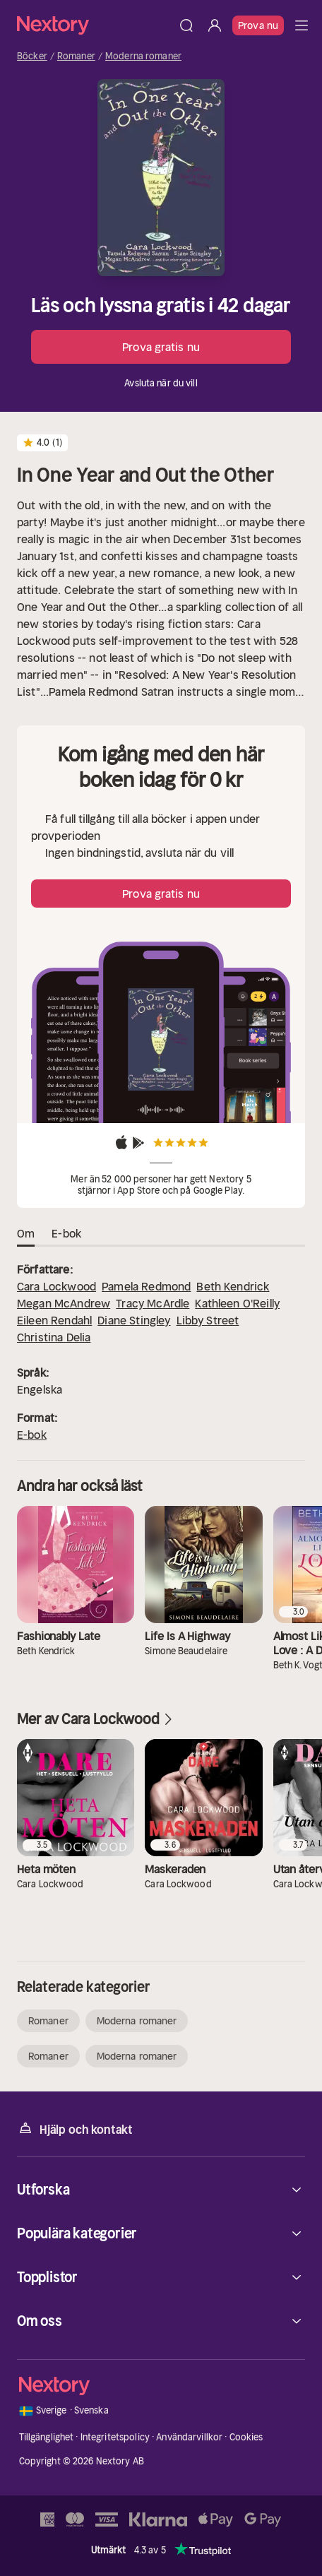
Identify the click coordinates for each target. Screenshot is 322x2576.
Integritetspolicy (115, 2437)
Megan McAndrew (63, 1303)
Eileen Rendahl (54, 1320)
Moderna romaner (143, 56)
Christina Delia (53, 1337)
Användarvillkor (189, 2437)
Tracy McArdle (152, 1303)
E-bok (32, 1435)
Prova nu (258, 25)
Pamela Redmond (146, 1286)
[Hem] (94, 25)
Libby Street (208, 1320)
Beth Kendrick (232, 1286)
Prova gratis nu (161, 347)
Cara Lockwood (56, 1286)
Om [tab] (26, 1234)
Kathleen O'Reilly (237, 1303)
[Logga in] (215, 25)
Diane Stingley (133, 1320)
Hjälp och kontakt (75, 2128)
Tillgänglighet (46, 2437)
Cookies (246, 2437)
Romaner (76, 56)
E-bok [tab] (66, 1234)
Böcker (32, 56)
